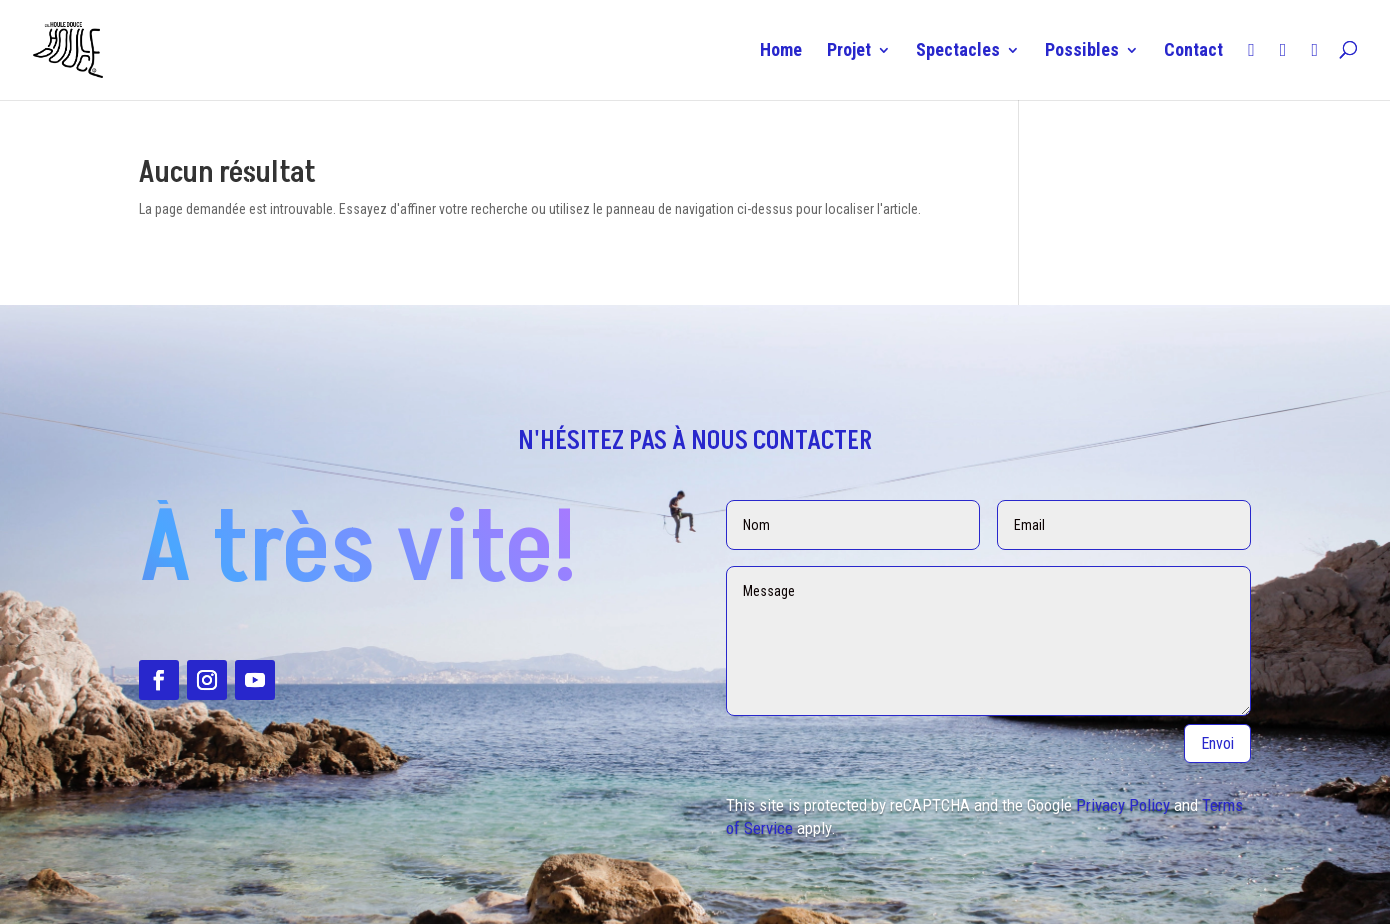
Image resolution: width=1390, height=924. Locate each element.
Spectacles (958, 51)
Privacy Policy (1123, 805)
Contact (1193, 51)
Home (781, 51)
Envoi (1217, 743)
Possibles (1082, 51)
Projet (849, 51)
